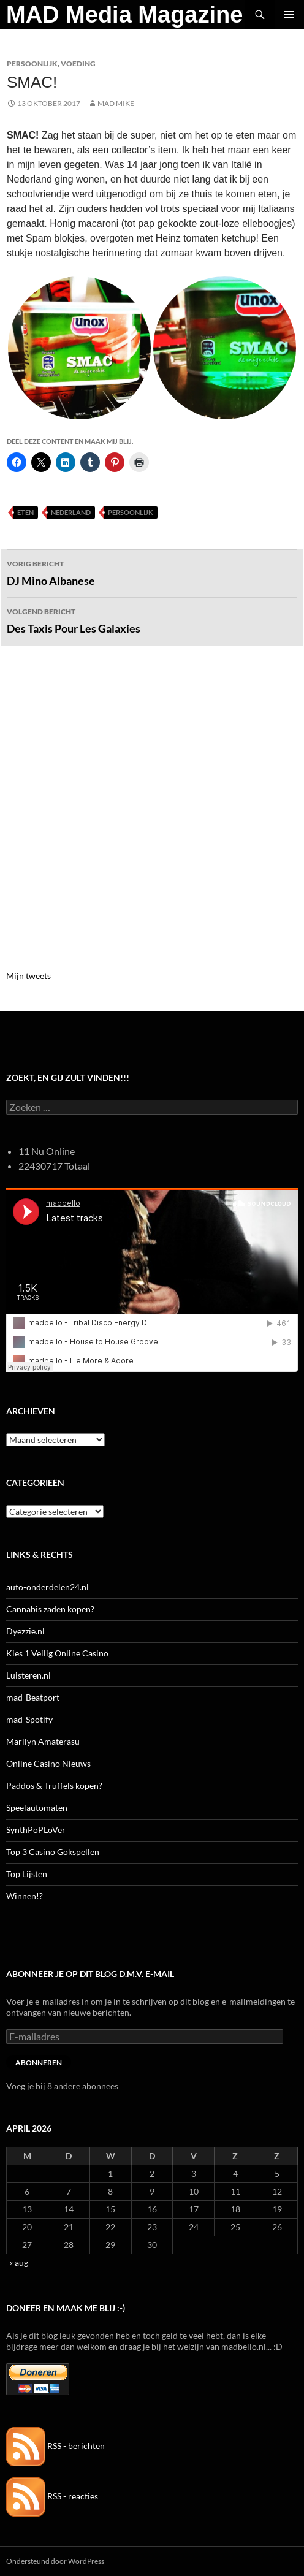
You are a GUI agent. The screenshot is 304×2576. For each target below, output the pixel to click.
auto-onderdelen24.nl (47, 1587)
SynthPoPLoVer (36, 1829)
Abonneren (38, 2062)
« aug (18, 2262)
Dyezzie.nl (25, 1631)
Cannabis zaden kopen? (50, 1609)
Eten (25, 512)
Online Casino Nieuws (48, 1763)
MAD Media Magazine (124, 15)
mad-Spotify (29, 1719)
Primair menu (289, 14)
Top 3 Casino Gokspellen (52, 1851)
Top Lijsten (26, 1874)
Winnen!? (24, 1896)
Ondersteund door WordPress (55, 2561)
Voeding (78, 63)
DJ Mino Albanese (152, 572)
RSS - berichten (55, 2446)
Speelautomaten (36, 1807)
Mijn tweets (28, 975)
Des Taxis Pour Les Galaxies (152, 619)
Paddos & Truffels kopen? (54, 1785)
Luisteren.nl (28, 1675)
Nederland (71, 512)
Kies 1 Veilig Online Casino (57, 1653)
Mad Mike (115, 103)
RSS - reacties (52, 2496)
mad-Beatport (32, 1697)
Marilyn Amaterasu (43, 1741)
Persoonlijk (32, 63)
